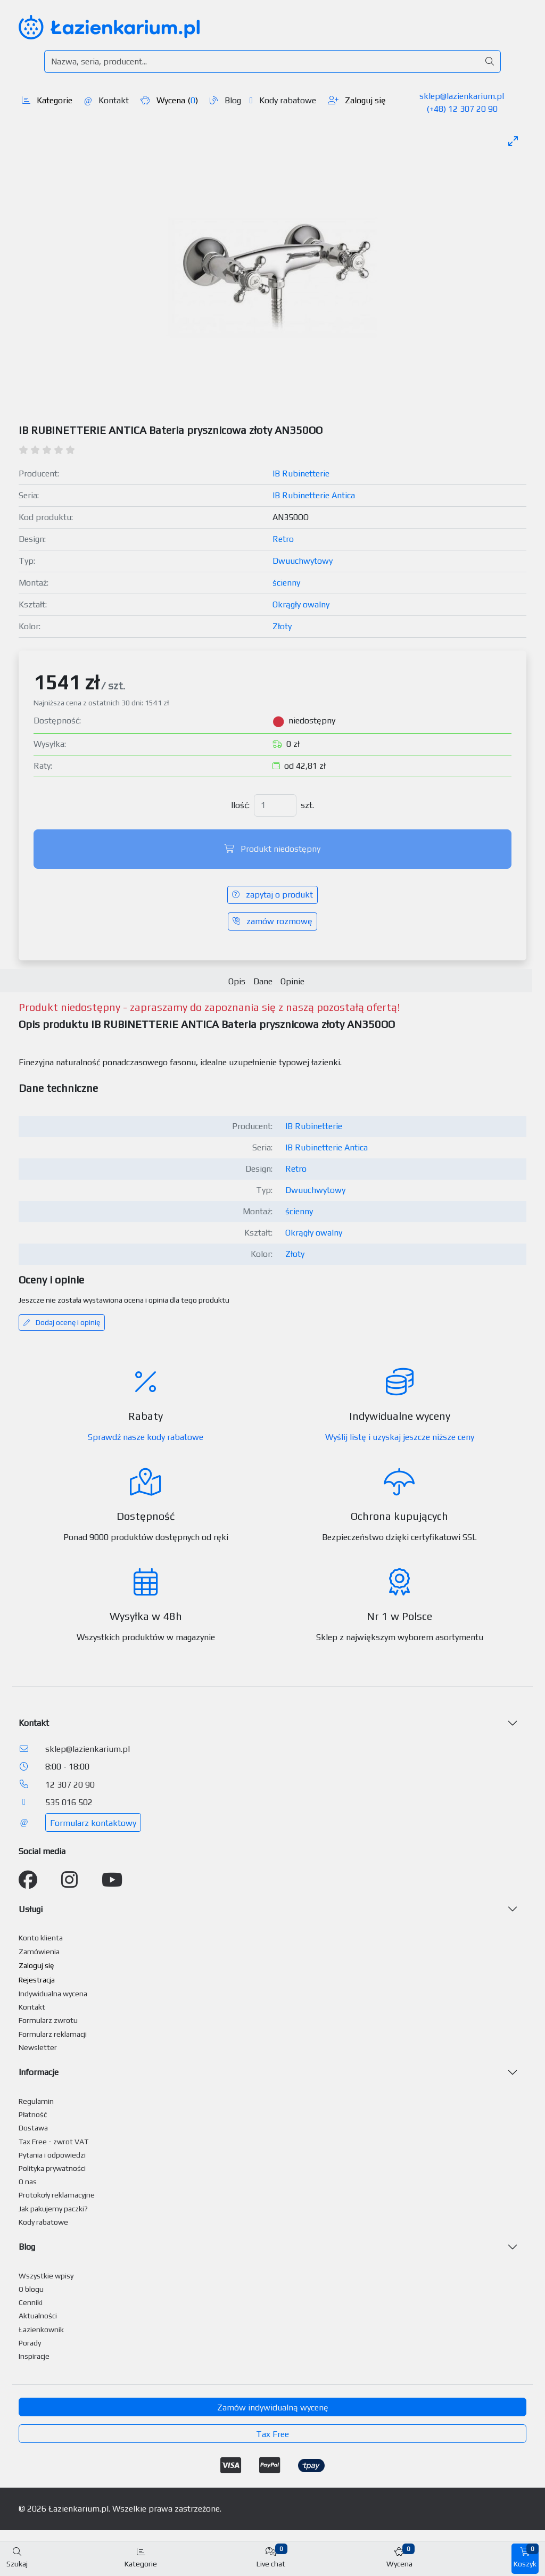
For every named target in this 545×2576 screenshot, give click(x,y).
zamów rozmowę (272, 921)
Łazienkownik (41, 2329)
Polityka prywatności (52, 2168)
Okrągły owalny (300, 604)
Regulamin (36, 2101)
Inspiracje (34, 2356)
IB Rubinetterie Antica (313, 495)
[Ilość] (275, 805)
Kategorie (47, 100)
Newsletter (38, 2047)
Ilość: (240, 805)
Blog (225, 100)
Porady (30, 2343)
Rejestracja (37, 1980)
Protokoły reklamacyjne (57, 2195)
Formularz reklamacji (53, 2034)
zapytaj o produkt (272, 895)
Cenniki (31, 2302)
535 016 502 (69, 1802)
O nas (28, 2181)
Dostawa (33, 2128)
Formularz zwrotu (48, 2020)
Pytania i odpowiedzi (52, 2155)
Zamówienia (39, 1951)
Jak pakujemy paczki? (53, 2208)
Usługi (31, 1909)
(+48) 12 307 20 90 (462, 109)
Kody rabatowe (283, 100)
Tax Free (272, 2434)
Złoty (282, 626)
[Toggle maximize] (513, 140)
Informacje (39, 2072)
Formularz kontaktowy (93, 1823)
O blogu (31, 2289)
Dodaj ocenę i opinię (61, 1322)
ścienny (286, 583)
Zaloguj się (357, 100)
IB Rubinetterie (300, 473)
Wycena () (169, 100)
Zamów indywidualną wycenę (272, 2407)
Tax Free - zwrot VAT (53, 2141)
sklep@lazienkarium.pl (461, 96)
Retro (283, 539)
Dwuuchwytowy (302, 561)
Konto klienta (41, 1937)
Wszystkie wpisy (46, 2276)
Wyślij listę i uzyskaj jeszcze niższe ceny (399, 1437)
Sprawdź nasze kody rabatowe (145, 1437)
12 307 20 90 (70, 1785)
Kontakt (106, 100)
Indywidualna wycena (53, 1993)
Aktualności (38, 2315)
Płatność (33, 2114)
